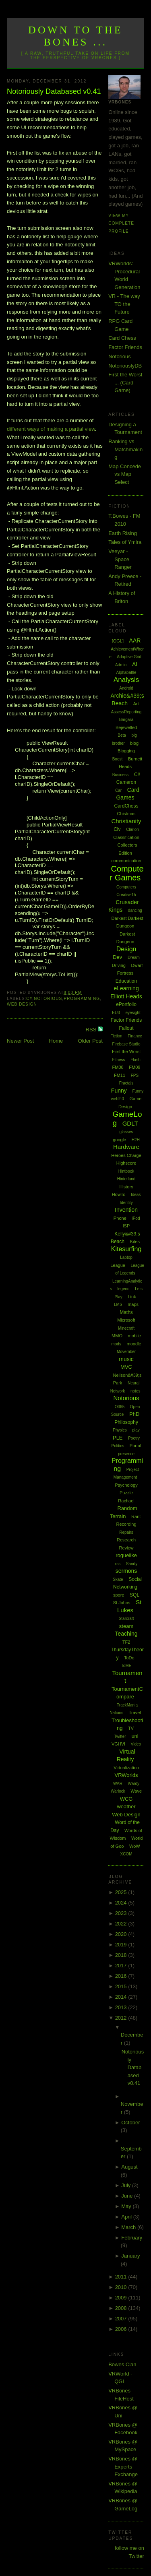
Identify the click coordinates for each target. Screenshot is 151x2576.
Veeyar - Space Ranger (120, 559)
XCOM (126, 1854)
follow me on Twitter (129, 2552)
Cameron (126, 782)
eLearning (126, 988)
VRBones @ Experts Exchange (123, 2466)
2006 (121, 2329)
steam (126, 1626)
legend (124, 1289)
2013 (121, 2007)
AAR (135, 640)
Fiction (116, 1036)
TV (131, 1728)
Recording (126, 1524)
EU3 (116, 1012)
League (117, 1265)
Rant (136, 1516)
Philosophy (126, 1422)
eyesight (132, 1012)
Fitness (118, 1060)
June (127, 2196)
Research (126, 1539)
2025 (121, 1892)
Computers (126, 887)
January (130, 2256)
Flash (135, 1060)
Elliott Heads (126, 996)
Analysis (126, 680)
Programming (82, 998)
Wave (136, 1791)
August (129, 2167)
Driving (119, 965)
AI (134, 664)
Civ (117, 829)
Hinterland (126, 1179)
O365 (119, 1407)
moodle (134, 1343)
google (119, 1139)
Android (126, 688)
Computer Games (127, 873)
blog (134, 743)
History (126, 1186)
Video (136, 1744)
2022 (121, 1924)
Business (120, 775)
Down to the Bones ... (75, 36)
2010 (121, 2287)
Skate (118, 1579)
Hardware (126, 1146)
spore (118, 1595)
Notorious (48, 998)
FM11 (119, 1075)
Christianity (126, 821)
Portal (135, 1445)
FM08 (118, 1067)
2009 (121, 2298)
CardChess (126, 806)
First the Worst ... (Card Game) (125, 382)
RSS (92, 1030)
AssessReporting (126, 712)
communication (126, 860)
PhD (134, 1414)
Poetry (134, 1438)
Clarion (132, 829)
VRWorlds (126, 1775)
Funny (119, 1090)
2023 (121, 1913)
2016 (121, 1976)
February (131, 2238)
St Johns (121, 1602)
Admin (120, 665)
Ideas (136, 1194)
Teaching (126, 1633)
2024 (121, 1903)
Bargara (126, 719)
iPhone (119, 1218)
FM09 (134, 1067)
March (129, 2227)
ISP (126, 1225)
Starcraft (126, 1618)
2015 (121, 1986)
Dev (117, 957)
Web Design (22, 1004)
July (126, 2185)
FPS (135, 1075)
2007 (121, 2319)
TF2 (126, 1642)
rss (117, 1564)
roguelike (126, 1555)
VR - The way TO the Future (124, 304)
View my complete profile (121, 223)
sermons (126, 1571)
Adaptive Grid (129, 657)
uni (134, 1736)
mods (116, 1344)
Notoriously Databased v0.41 (54, 91)
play (135, 1430)
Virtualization (126, 1767)
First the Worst (126, 1051)
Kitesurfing (126, 1249)
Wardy (134, 1783)
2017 (121, 1965)
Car (118, 790)
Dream (134, 957)
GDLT (130, 1123)
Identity (126, 1202)
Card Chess (122, 338)
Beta (122, 735)
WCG (126, 1799)
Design (126, 949)
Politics (118, 1446)
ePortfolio (126, 1004)
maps (133, 1304)
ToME (126, 1665)
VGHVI (118, 1743)
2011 (121, 2277)
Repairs (126, 1532)
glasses (126, 1132)
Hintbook (126, 1171)
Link (132, 1296)
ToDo (129, 1657)
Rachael (126, 1500)
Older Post (90, 1041)
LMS (118, 1304)
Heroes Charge (126, 1155)
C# (29, 998)
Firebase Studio (126, 1044)
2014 (121, 1997)
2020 (121, 1934)
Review (126, 1547)
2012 (121, 2018)
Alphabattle (126, 672)
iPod (136, 1218)
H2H (136, 1140)
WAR (117, 1783)
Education (126, 981)
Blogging (126, 750)
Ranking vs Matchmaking (125, 449)
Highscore (126, 1163)
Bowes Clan (122, 2364)
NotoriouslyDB (125, 366)
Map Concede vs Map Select (124, 474)
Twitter (120, 1736)
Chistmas (126, 813)
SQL (134, 1595)
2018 (121, 1955)
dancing (135, 910)
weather (126, 1806)
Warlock (118, 1791)
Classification (126, 837)
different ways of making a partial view (51, 429)
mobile (134, 1335)
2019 (121, 1945)
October (130, 2122)
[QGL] (118, 640)
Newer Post (20, 1041)
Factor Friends (125, 347)
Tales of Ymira (124, 542)
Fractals (126, 1083)
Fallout (126, 1028)
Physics (119, 1430)
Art (136, 703)
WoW (134, 1846)
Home (56, 1041)
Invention (126, 1209)
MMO (117, 1335)
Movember (126, 1351)
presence (126, 1454)
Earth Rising (122, 533)
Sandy (131, 1564)
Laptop (126, 1257)
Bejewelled (126, 727)
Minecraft (126, 1328)
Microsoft (126, 1320)
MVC (126, 1367)
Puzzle (126, 1492)
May (126, 2206)
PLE (118, 1438)
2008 (121, 2308)
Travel (135, 1712)
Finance (135, 1036)
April (127, 2217)
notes (135, 1391)
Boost (117, 759)
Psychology (126, 1485)
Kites (135, 1241)
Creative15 (126, 894)
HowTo (119, 1194)
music (126, 1359)
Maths (126, 1312)
